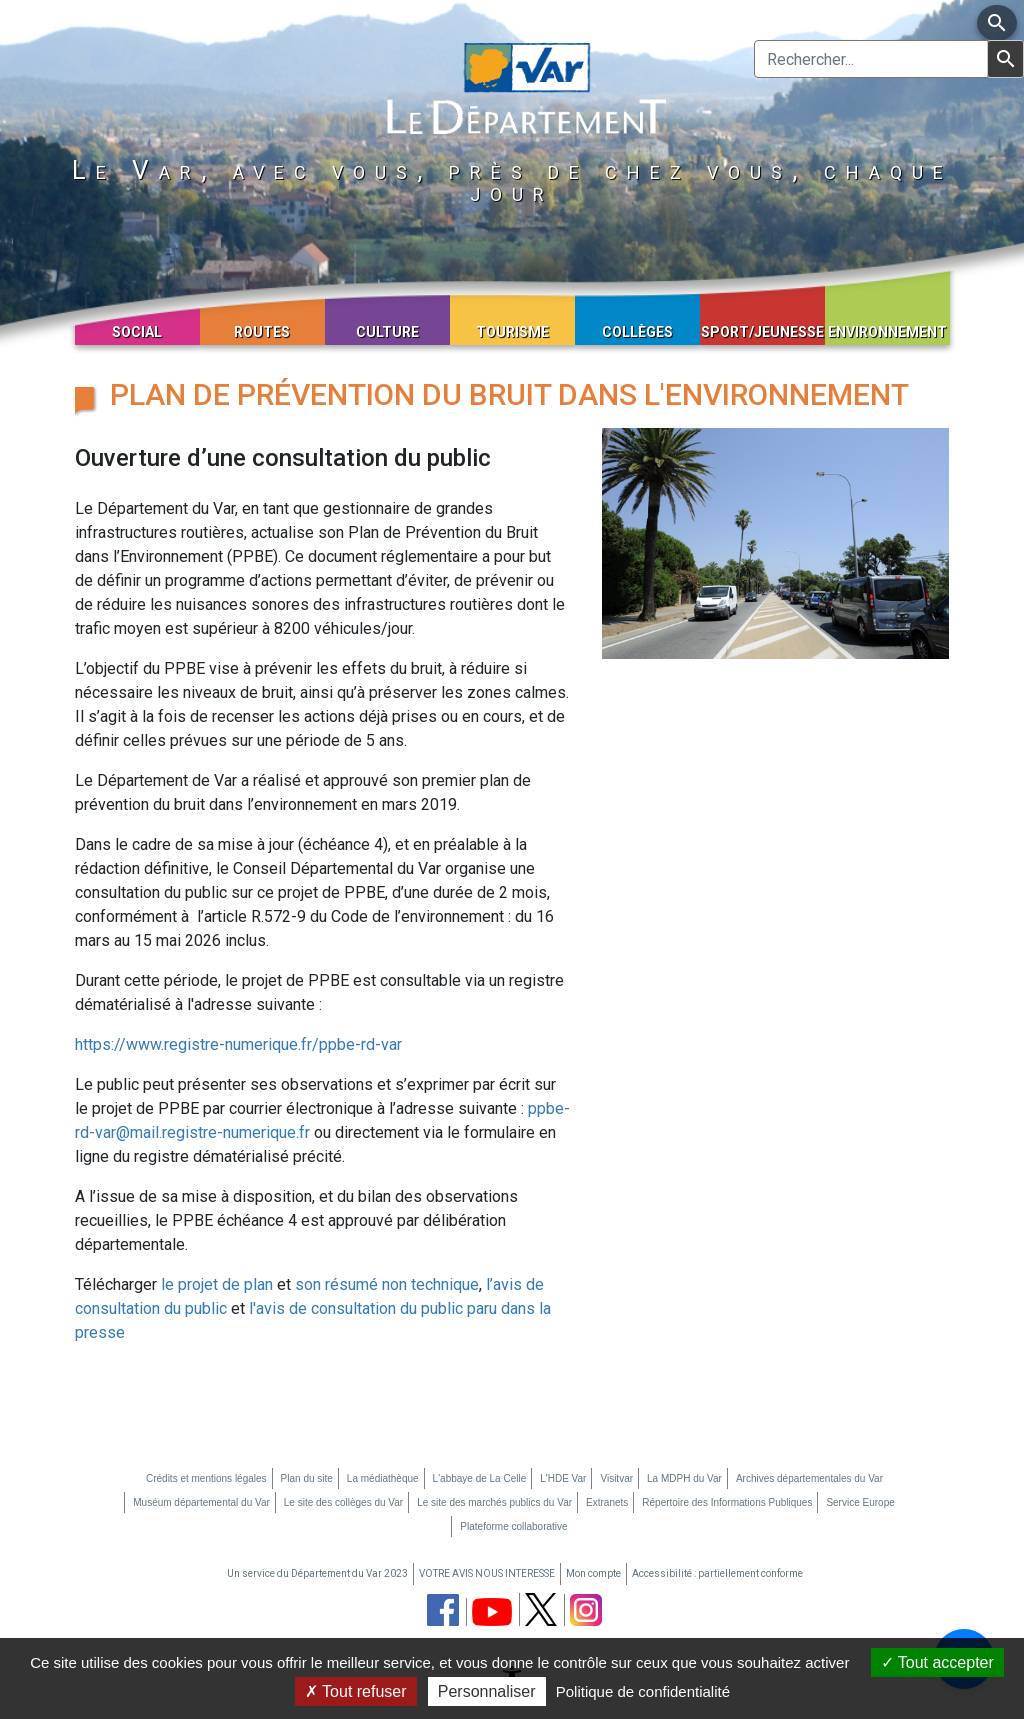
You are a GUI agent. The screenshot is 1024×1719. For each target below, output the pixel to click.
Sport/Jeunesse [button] (762, 332)
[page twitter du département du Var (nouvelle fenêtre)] (541, 1609)
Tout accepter (937, 1662)
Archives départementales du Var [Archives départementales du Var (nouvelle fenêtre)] (809, 1478)
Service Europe (860, 1502)
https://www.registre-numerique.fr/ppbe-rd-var (238, 1044)
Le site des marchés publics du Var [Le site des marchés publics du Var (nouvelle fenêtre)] (494, 1502)
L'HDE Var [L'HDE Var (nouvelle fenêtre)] (563, 1478)
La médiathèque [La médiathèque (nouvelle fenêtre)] (383, 1478)
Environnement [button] (887, 332)
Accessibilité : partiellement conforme (717, 1573)
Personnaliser (487, 1691)
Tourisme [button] (512, 332)
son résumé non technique (387, 1284)
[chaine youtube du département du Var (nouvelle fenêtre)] (492, 1612)
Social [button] (137, 332)
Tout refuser (356, 1691)
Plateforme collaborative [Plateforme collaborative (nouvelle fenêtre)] (513, 1526)
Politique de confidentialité (643, 1691)
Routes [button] (262, 332)
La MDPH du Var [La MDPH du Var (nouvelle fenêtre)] (684, 1478)
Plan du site (307, 1478)
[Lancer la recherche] (1005, 59)
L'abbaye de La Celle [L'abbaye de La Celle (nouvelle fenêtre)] (480, 1478)
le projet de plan (217, 1284)
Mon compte (593, 1573)
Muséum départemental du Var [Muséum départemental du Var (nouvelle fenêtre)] (201, 1502)
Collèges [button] (637, 332)
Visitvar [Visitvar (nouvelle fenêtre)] (616, 1478)
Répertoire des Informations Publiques (727, 1502)
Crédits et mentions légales (206, 1478)
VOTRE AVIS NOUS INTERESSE (487, 1573)
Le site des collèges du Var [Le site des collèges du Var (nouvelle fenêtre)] (343, 1502)
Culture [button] (387, 332)
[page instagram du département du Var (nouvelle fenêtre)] (586, 1610)
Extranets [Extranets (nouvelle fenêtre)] (607, 1502)
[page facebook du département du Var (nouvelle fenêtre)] (443, 1610)
